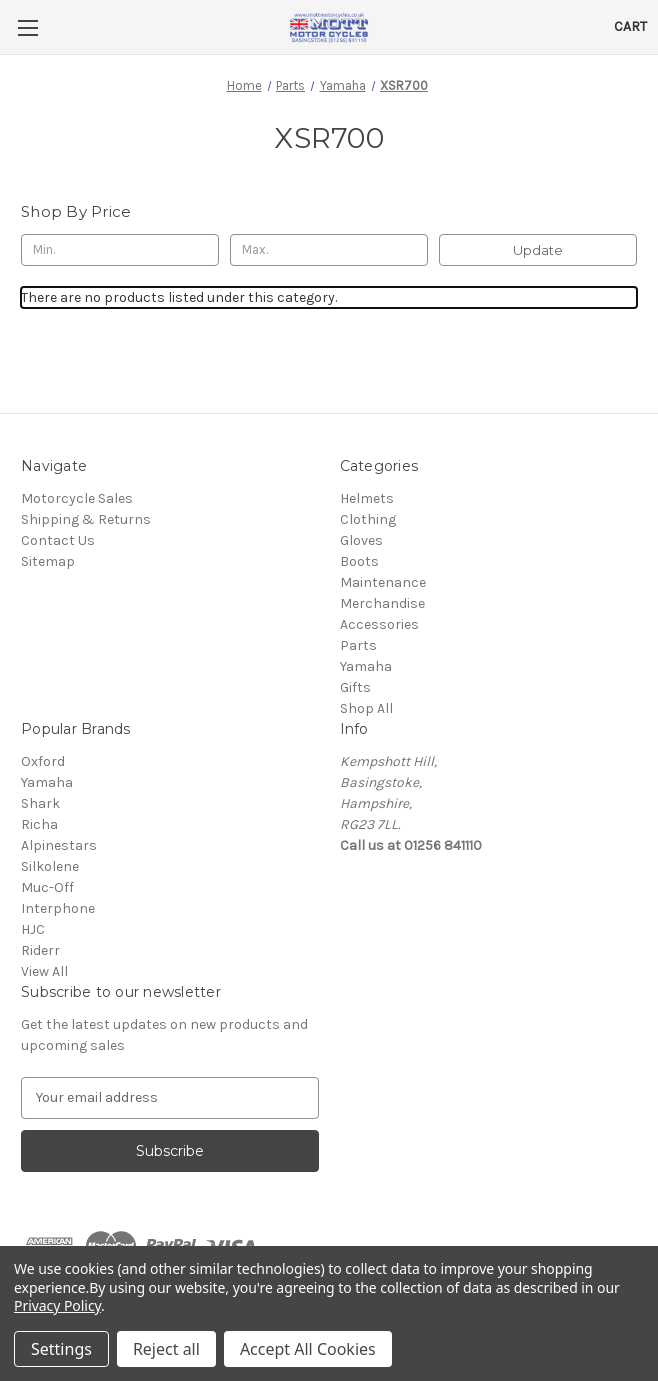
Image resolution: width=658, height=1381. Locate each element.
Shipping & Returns (86, 519)
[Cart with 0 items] (630, 26)
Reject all (166, 1349)
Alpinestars (59, 845)
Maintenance (383, 582)
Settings (61, 1349)
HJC (33, 929)
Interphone (58, 908)
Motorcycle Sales (77, 498)
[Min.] (120, 250)
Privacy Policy (57, 1305)
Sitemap (48, 561)
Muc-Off (47, 887)
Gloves (361, 540)
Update (538, 250)
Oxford (43, 761)
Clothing (368, 519)
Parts (358, 645)
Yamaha (366, 666)
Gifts (355, 687)
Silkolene (50, 866)
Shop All (366, 708)
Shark (40, 803)
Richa (39, 824)
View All (44, 971)
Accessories (379, 624)
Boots (359, 561)
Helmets (367, 498)
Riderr (40, 950)
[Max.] (329, 250)
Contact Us (58, 540)
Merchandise (382, 603)
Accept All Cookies (308, 1349)
